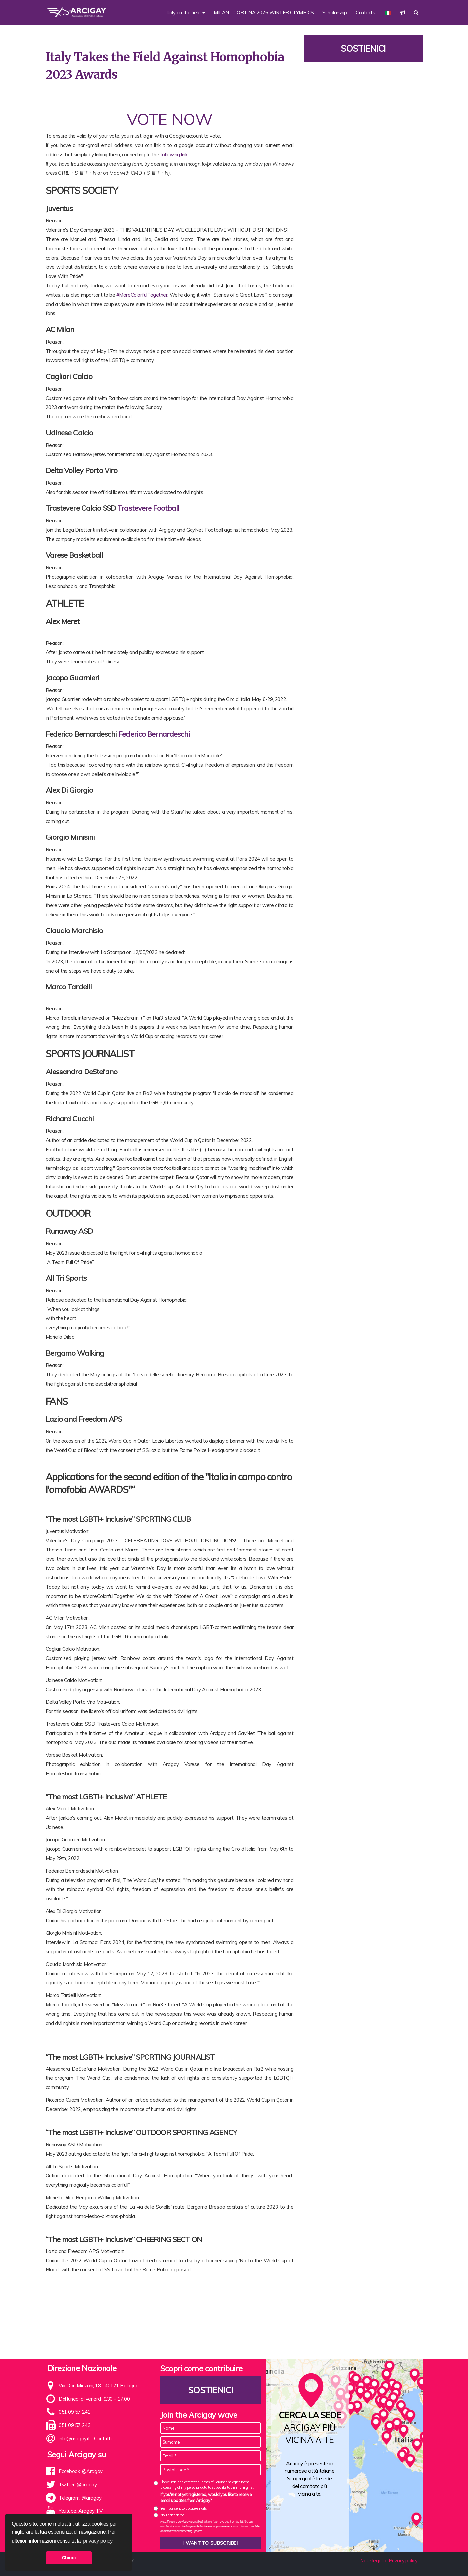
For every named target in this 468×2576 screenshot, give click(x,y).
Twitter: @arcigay (78, 2484)
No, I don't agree (172, 2515)
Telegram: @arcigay (80, 2498)
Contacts (365, 12)
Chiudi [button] (69, 2557)
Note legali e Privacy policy (388, 2560)
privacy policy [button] (98, 2541)
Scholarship (334, 12)
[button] (402, 12)
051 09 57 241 (74, 2412)
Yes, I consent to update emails (183, 2508)
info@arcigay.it (74, 2438)
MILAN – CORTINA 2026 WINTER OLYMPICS (264, 12)
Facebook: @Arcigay (81, 2471)
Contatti (102, 2438)
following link (174, 154)
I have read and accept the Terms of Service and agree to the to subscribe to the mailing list (207, 2484)
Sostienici (363, 48)
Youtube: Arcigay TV (80, 2511)
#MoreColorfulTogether (142, 295)
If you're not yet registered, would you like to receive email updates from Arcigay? (205, 2497)
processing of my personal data (183, 2487)
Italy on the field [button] (185, 12)
